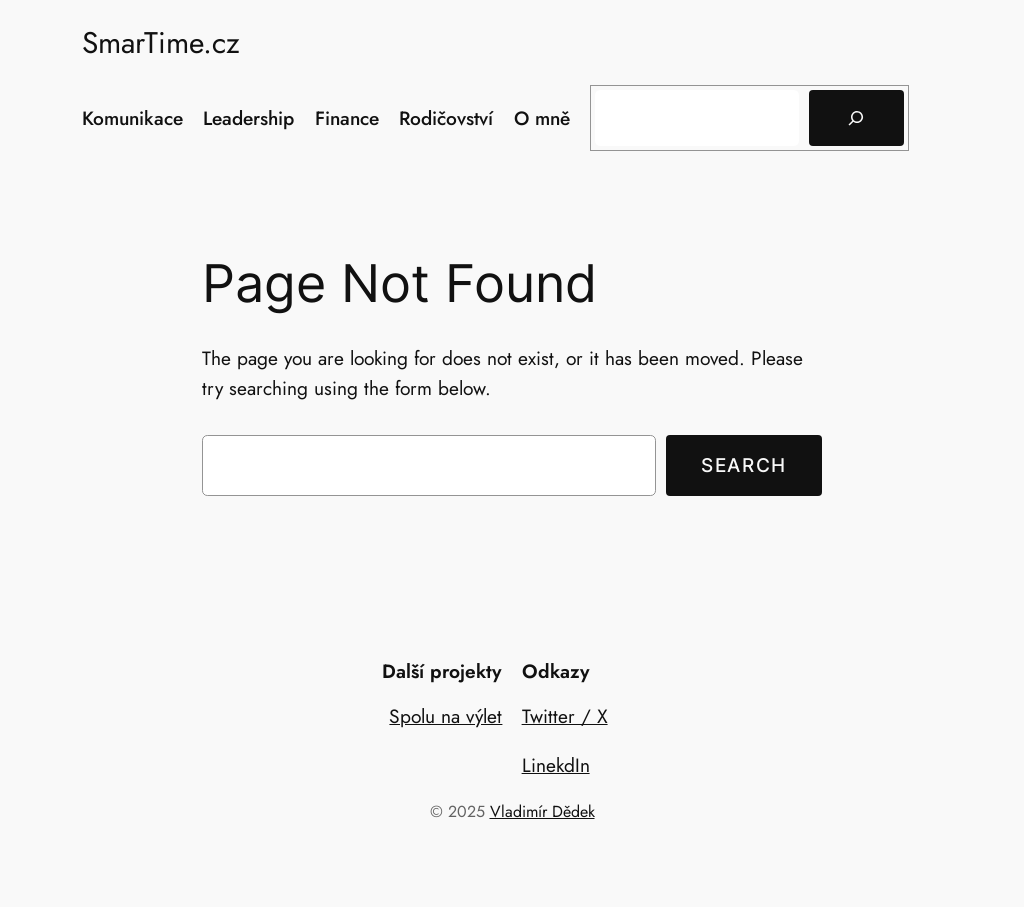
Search (744, 465)
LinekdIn (556, 765)
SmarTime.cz (161, 42)
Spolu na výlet (445, 716)
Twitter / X (565, 716)
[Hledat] (856, 118)
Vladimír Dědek (542, 811)
